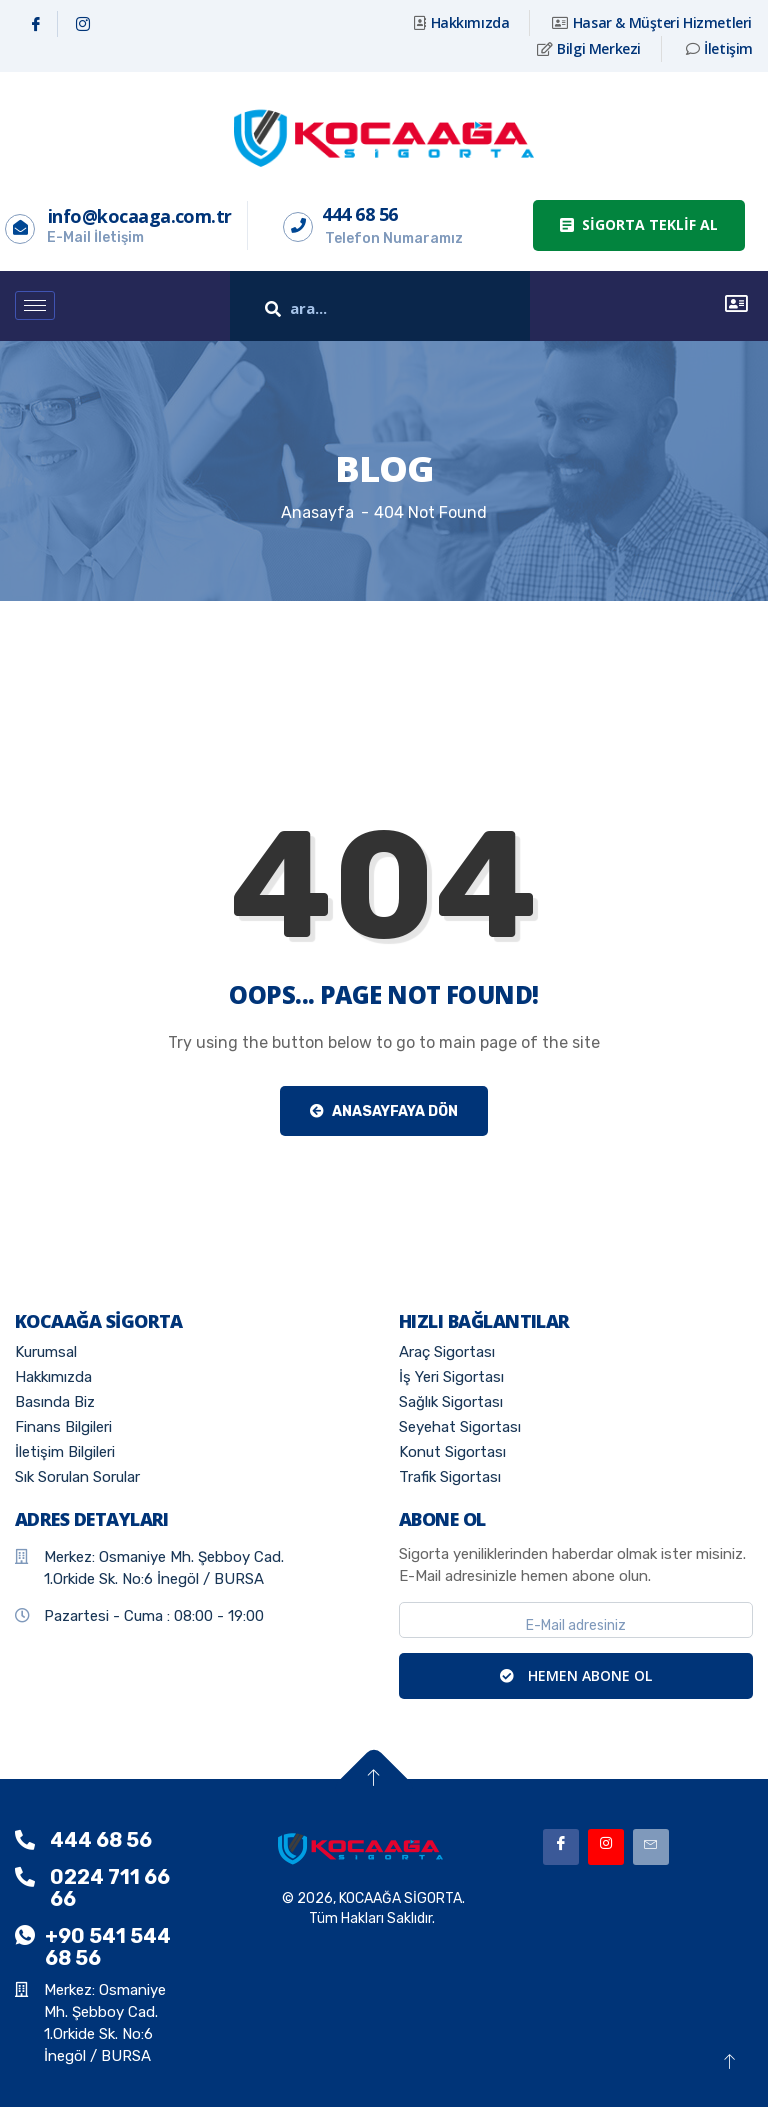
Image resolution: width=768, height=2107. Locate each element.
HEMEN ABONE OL (576, 1675)
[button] (639, 225)
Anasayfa (317, 512)
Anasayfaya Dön (384, 1111)
